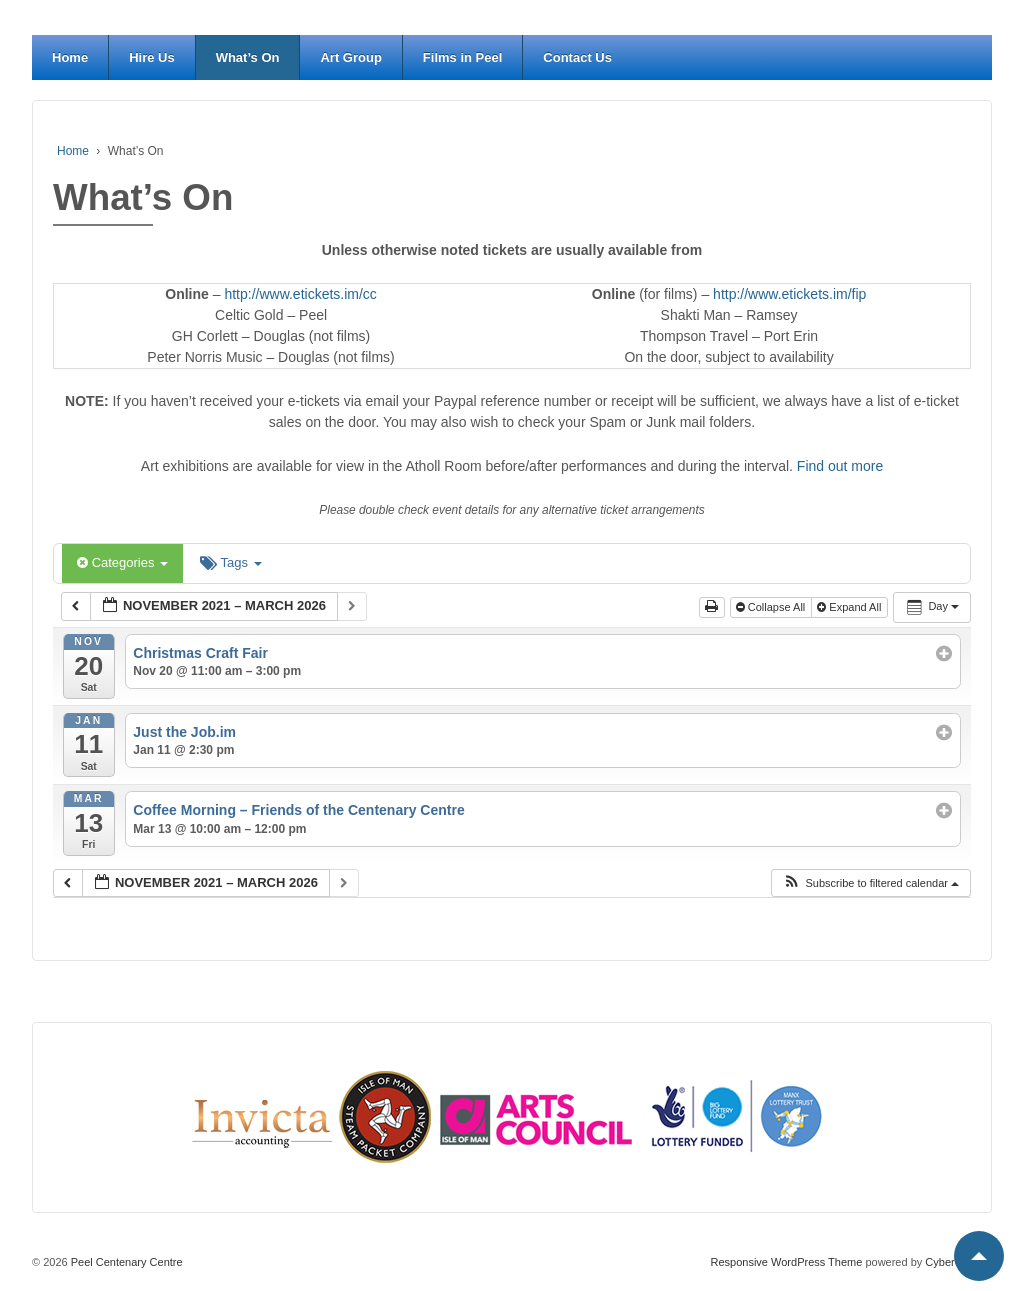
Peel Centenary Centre (125, 1262)
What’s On (248, 57)
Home (70, 57)
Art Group (350, 57)
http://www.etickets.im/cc (300, 294)
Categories (122, 562)
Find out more (840, 466)
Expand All (850, 607)
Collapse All (772, 607)
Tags (230, 562)
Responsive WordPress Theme (787, 1262)
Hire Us (152, 57)
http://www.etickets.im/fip (789, 294)
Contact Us (577, 57)
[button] (870, 883)
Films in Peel (462, 57)
